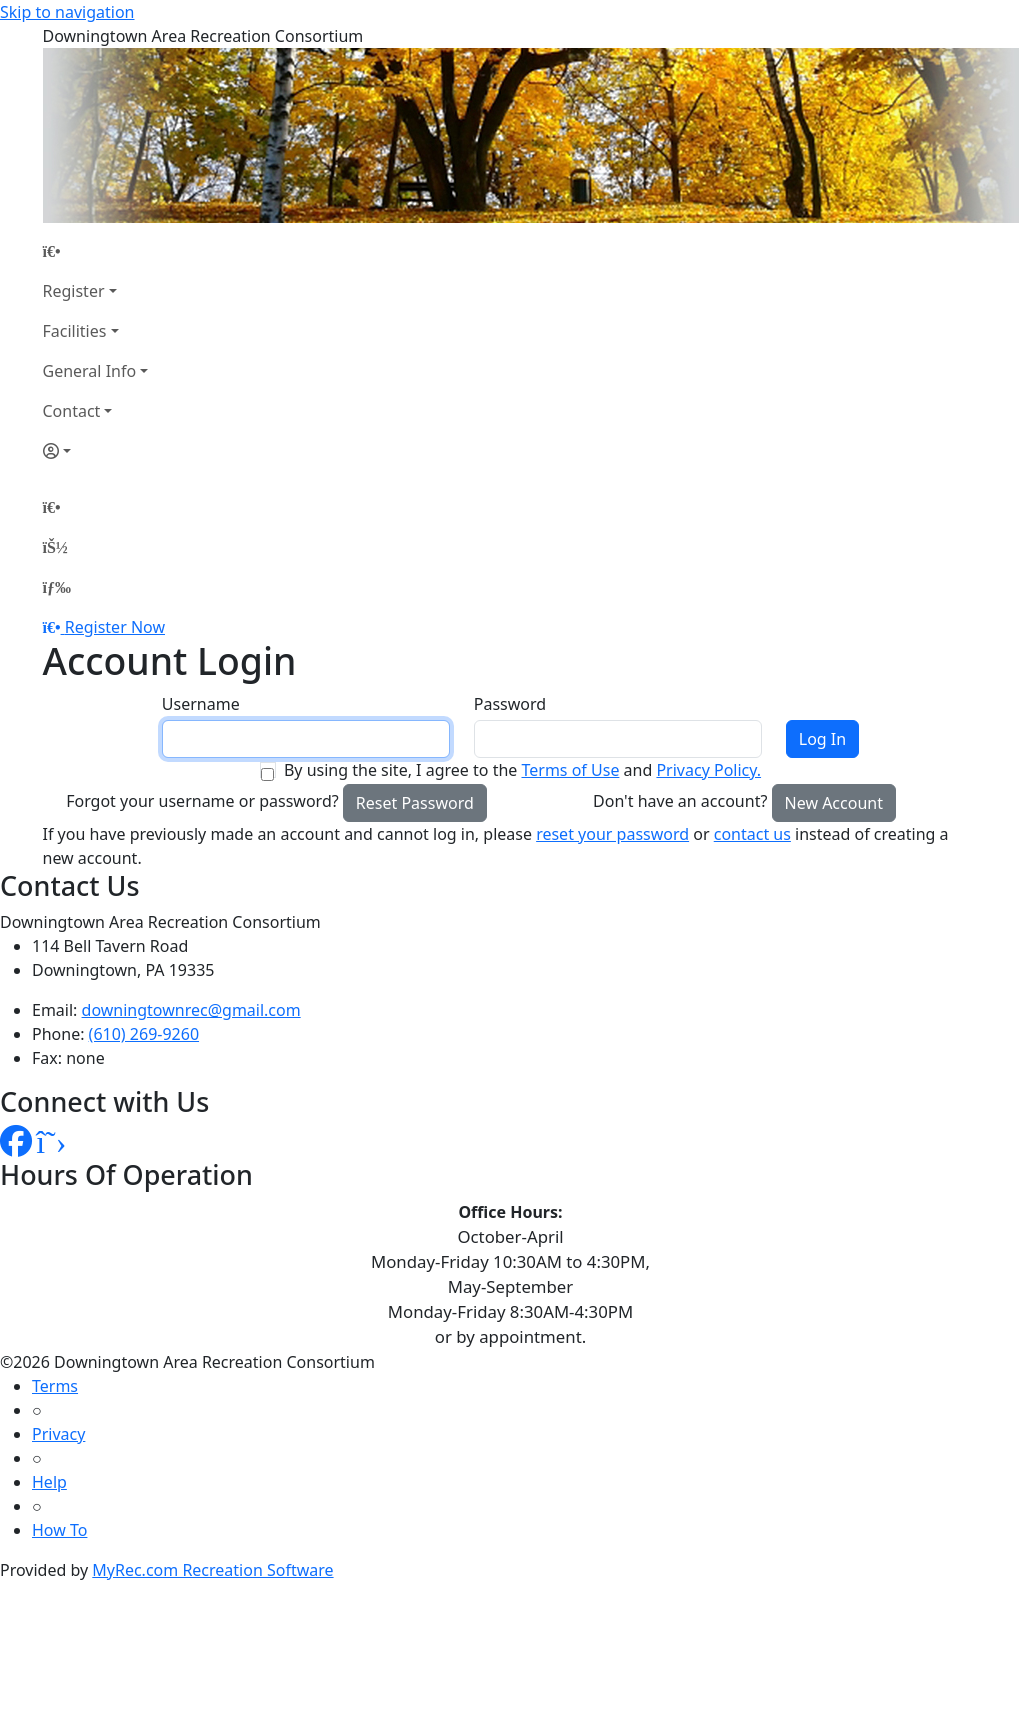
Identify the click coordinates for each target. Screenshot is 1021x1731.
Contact (72, 411)
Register (74, 291)
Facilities (75, 331)
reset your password (612, 834)
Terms (55, 1386)
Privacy (58, 1434)
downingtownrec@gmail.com (191, 1010)
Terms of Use (570, 770)
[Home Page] (96, 251)
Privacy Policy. (708, 770)
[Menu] (57, 587)
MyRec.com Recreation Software (212, 1570)
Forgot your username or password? (202, 801)
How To (59, 1530)
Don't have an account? (680, 801)
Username (201, 704)
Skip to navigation (67, 12)
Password (510, 704)
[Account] (96, 451)
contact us (752, 834)
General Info (90, 371)
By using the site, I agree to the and (522, 770)
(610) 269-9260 (144, 1034)
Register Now (115, 627)
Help (49, 1482)
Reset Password (415, 803)
